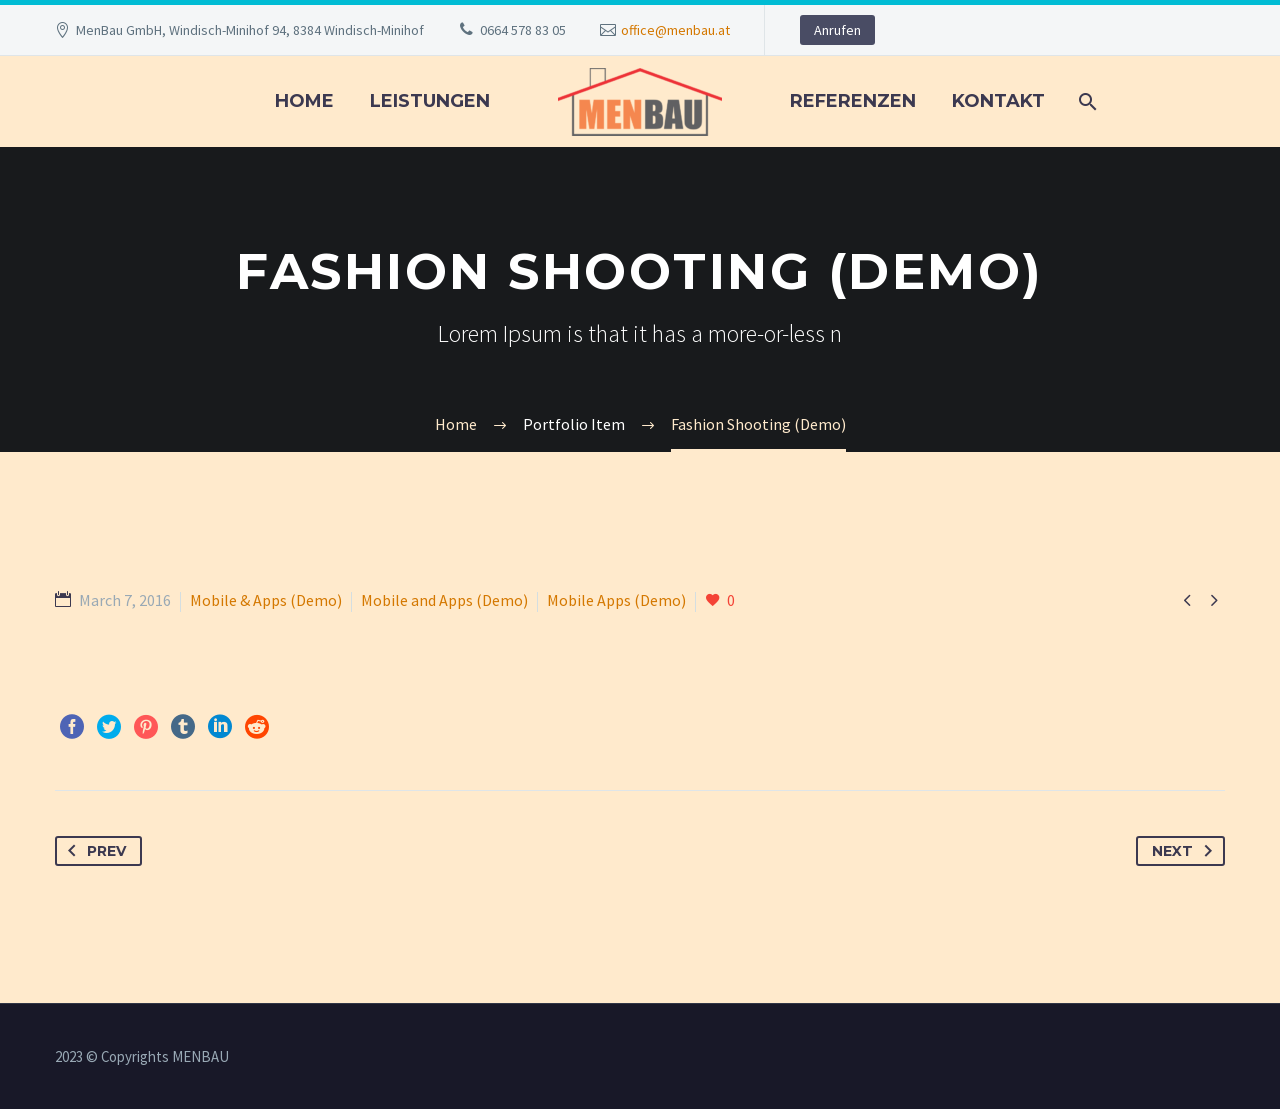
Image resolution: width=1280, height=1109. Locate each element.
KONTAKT (998, 101)
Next (1186, 851)
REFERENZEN (853, 101)
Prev (93, 851)
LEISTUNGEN (430, 101)
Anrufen (837, 30)
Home (304, 101)
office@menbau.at (675, 30)
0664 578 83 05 (523, 30)
